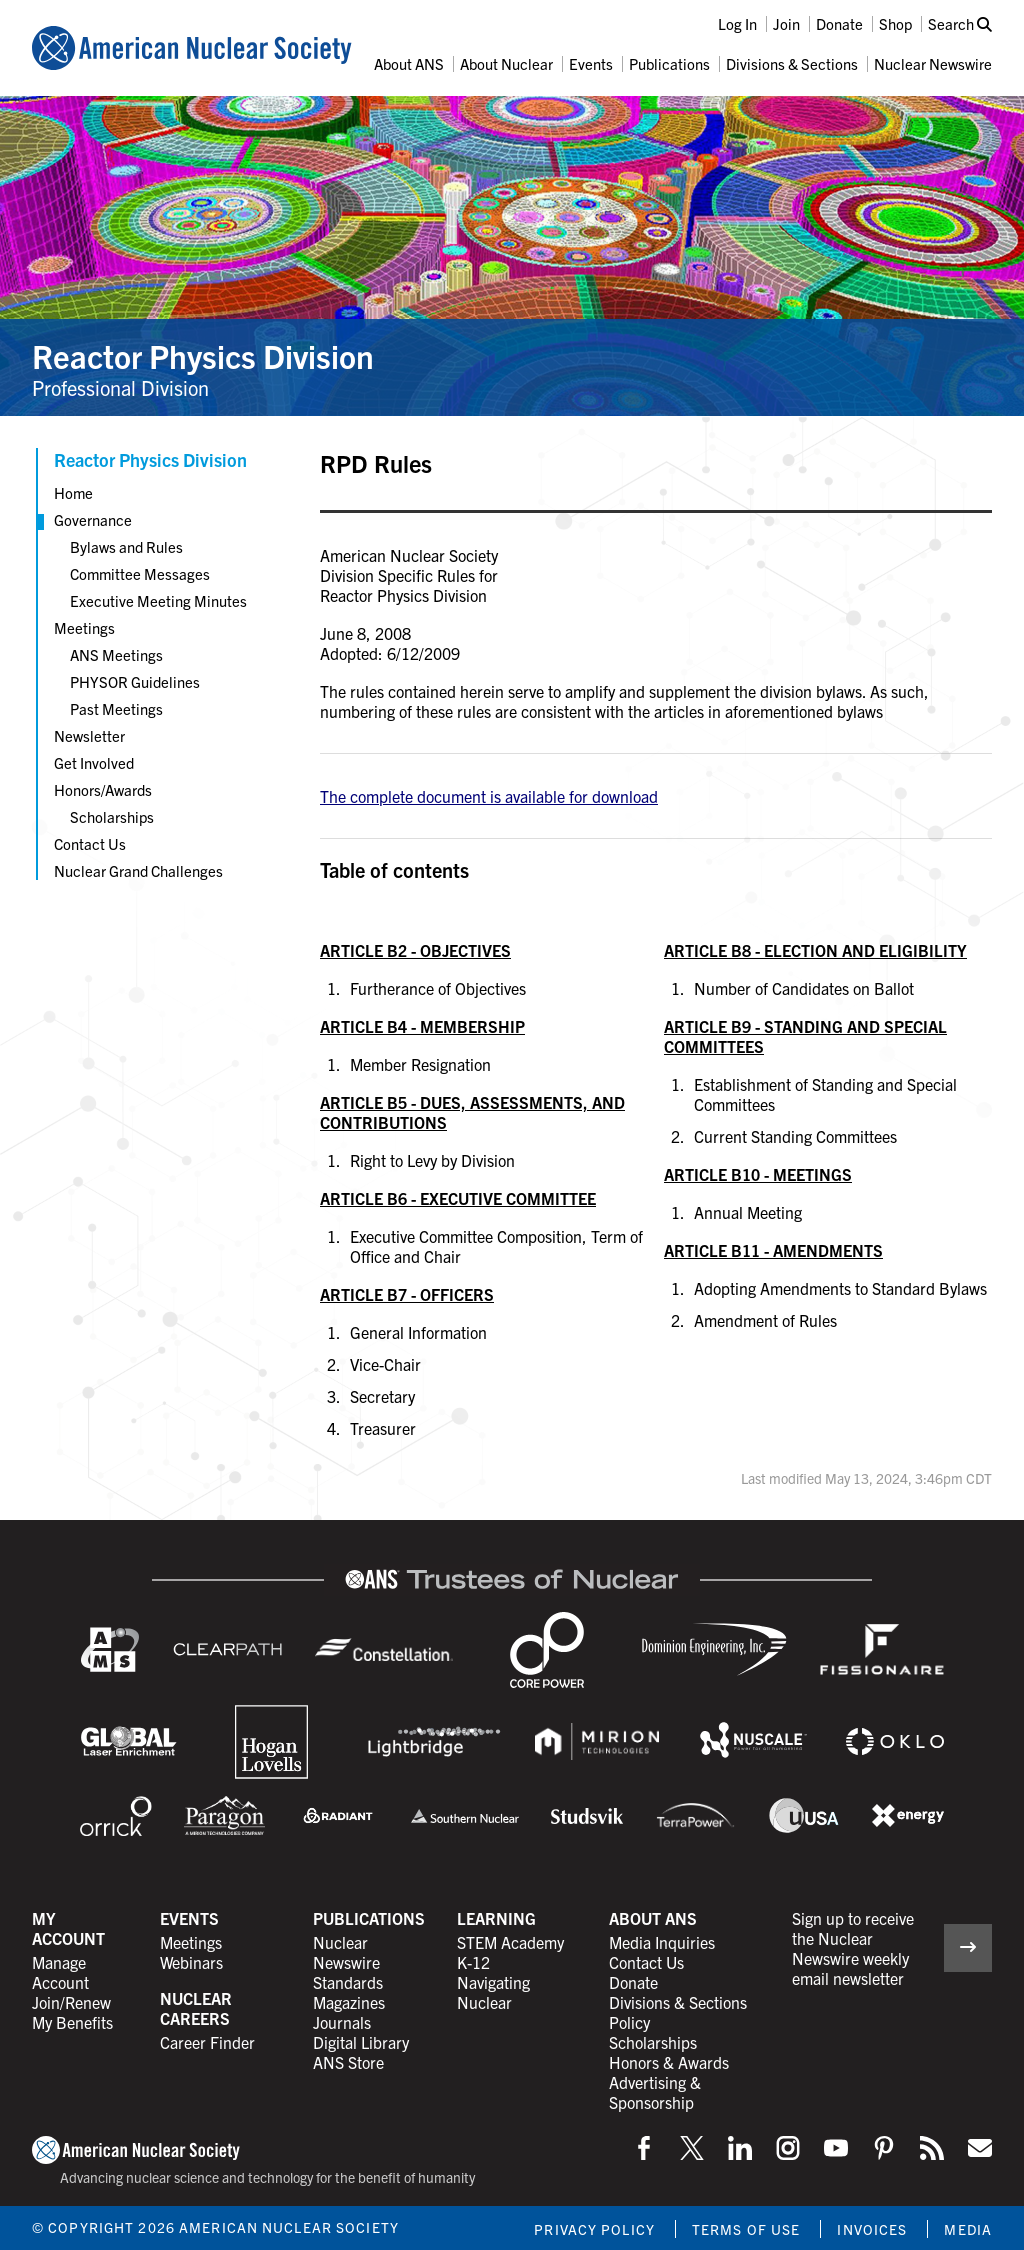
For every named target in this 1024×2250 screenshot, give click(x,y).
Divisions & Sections (792, 63)
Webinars (191, 1962)
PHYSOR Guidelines (135, 681)
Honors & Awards (669, 2062)
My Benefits (72, 2022)
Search (960, 23)
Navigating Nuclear (493, 1992)
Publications (669, 63)
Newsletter (89, 735)
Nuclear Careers (196, 2008)
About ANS (409, 63)
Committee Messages (140, 573)
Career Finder (207, 2042)
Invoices (872, 2229)
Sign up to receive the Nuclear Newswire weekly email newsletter (853, 1948)
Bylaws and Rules (126, 546)
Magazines (349, 2002)
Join (786, 23)
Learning (496, 1918)
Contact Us (90, 843)
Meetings (84, 627)
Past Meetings (116, 708)
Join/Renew (71, 2002)
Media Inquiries (662, 1942)
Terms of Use (746, 2229)
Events (591, 63)
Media (968, 2229)
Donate (839, 23)
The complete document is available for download (489, 796)
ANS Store (348, 2062)
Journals (342, 2022)
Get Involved (94, 762)
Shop (895, 23)
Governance (93, 519)
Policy (629, 2022)
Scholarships (112, 816)
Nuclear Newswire (933, 63)
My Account (68, 1928)
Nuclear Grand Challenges (138, 870)
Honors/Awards (103, 789)
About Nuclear (506, 63)
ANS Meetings (116, 654)
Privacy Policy (594, 2229)
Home (73, 492)
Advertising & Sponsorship (655, 2092)
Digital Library (361, 2042)
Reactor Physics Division (203, 355)
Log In (737, 23)
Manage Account (60, 1972)
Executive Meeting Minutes (158, 600)
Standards (348, 1982)
